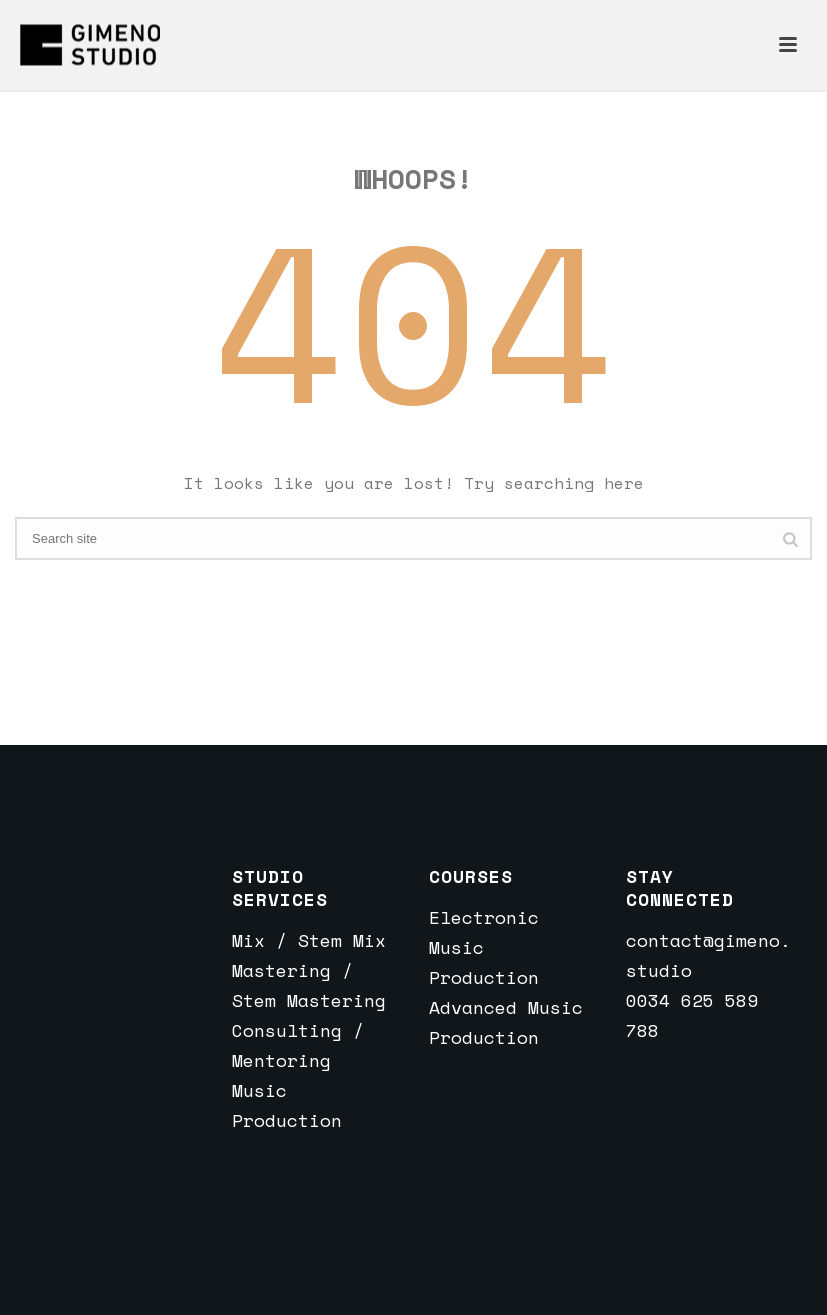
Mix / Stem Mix (309, 940)
